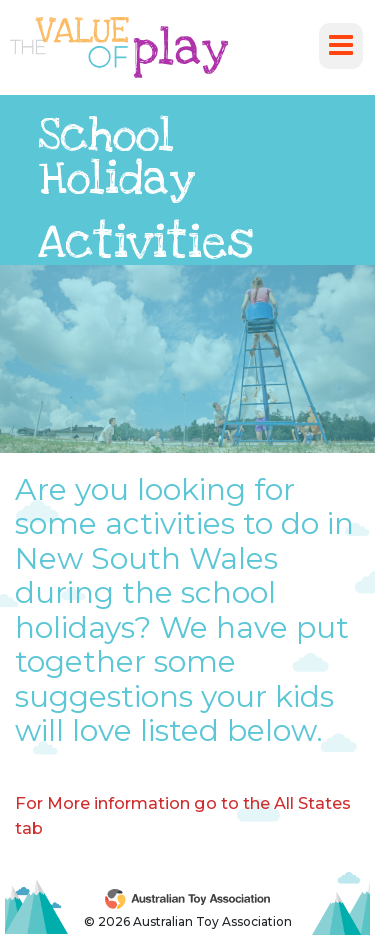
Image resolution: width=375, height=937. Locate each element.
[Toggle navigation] (341, 46)
